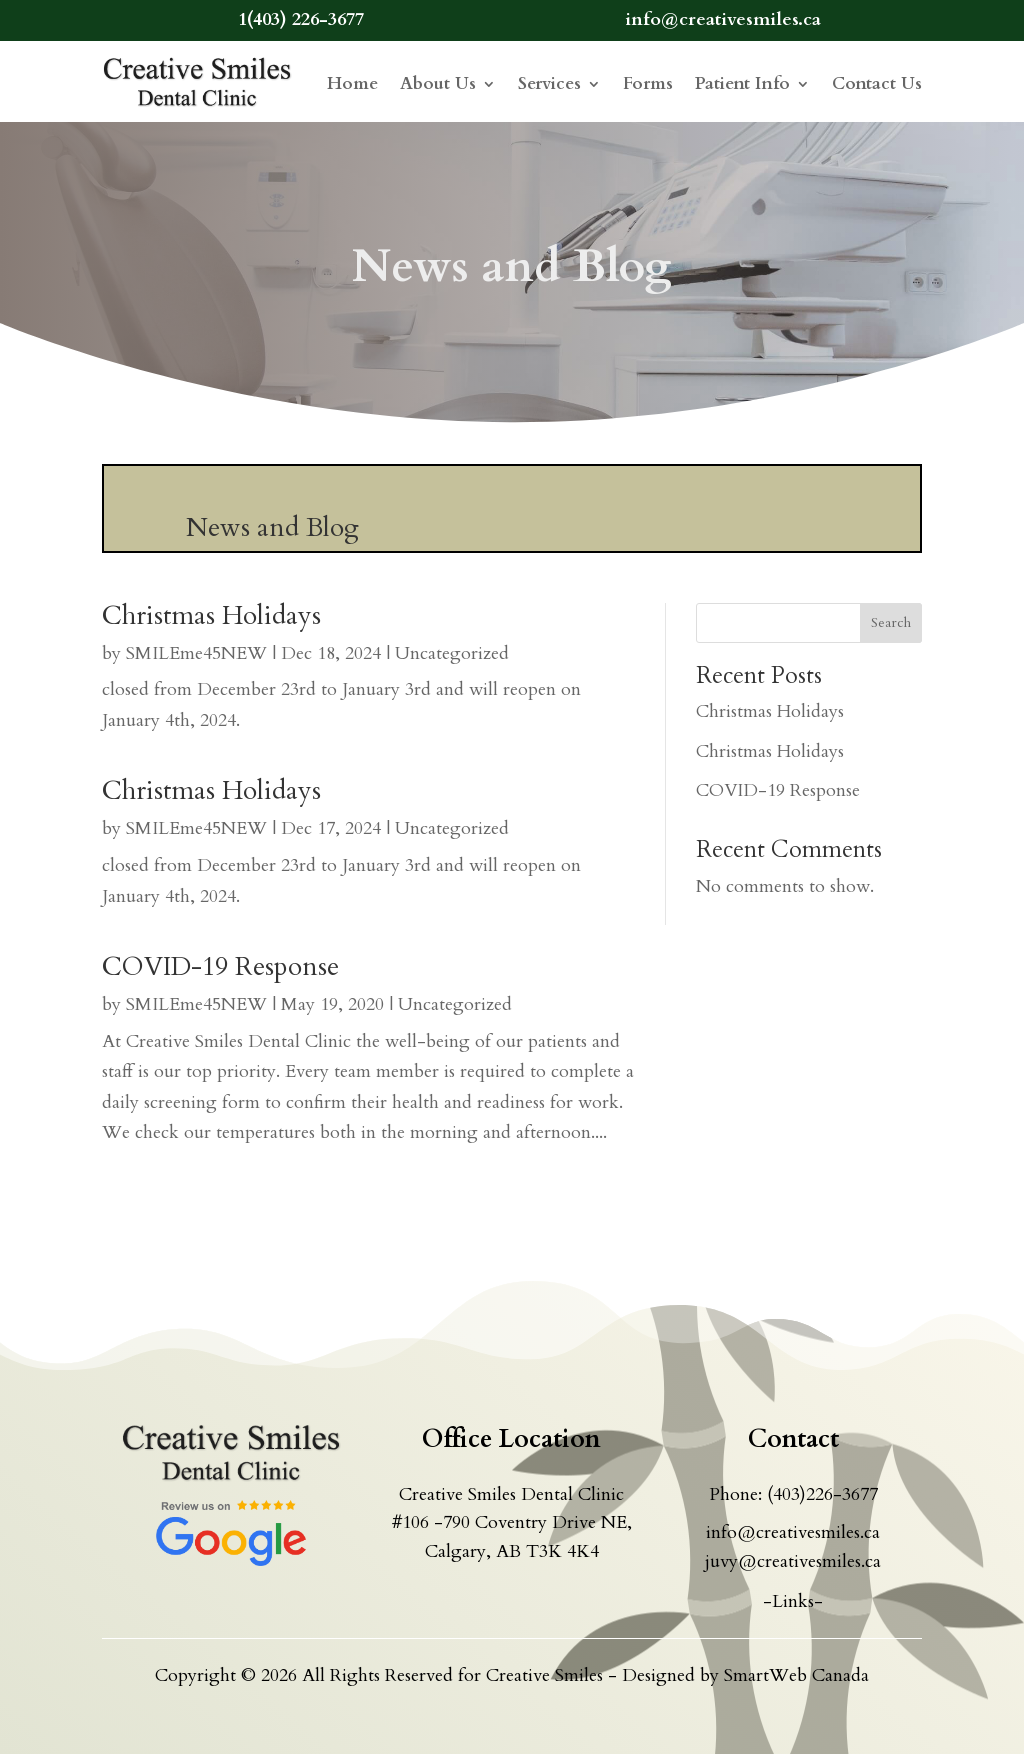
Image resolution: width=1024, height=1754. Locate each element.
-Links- (793, 1601)
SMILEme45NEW (196, 653)
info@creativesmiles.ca (793, 1532)
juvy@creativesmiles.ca (793, 1561)
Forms (648, 83)
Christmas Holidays (211, 615)
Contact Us (877, 83)
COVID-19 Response (220, 966)
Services (549, 83)
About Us (438, 83)
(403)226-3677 (822, 1494)
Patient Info (742, 83)
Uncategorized (452, 653)
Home (352, 83)
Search (891, 622)
